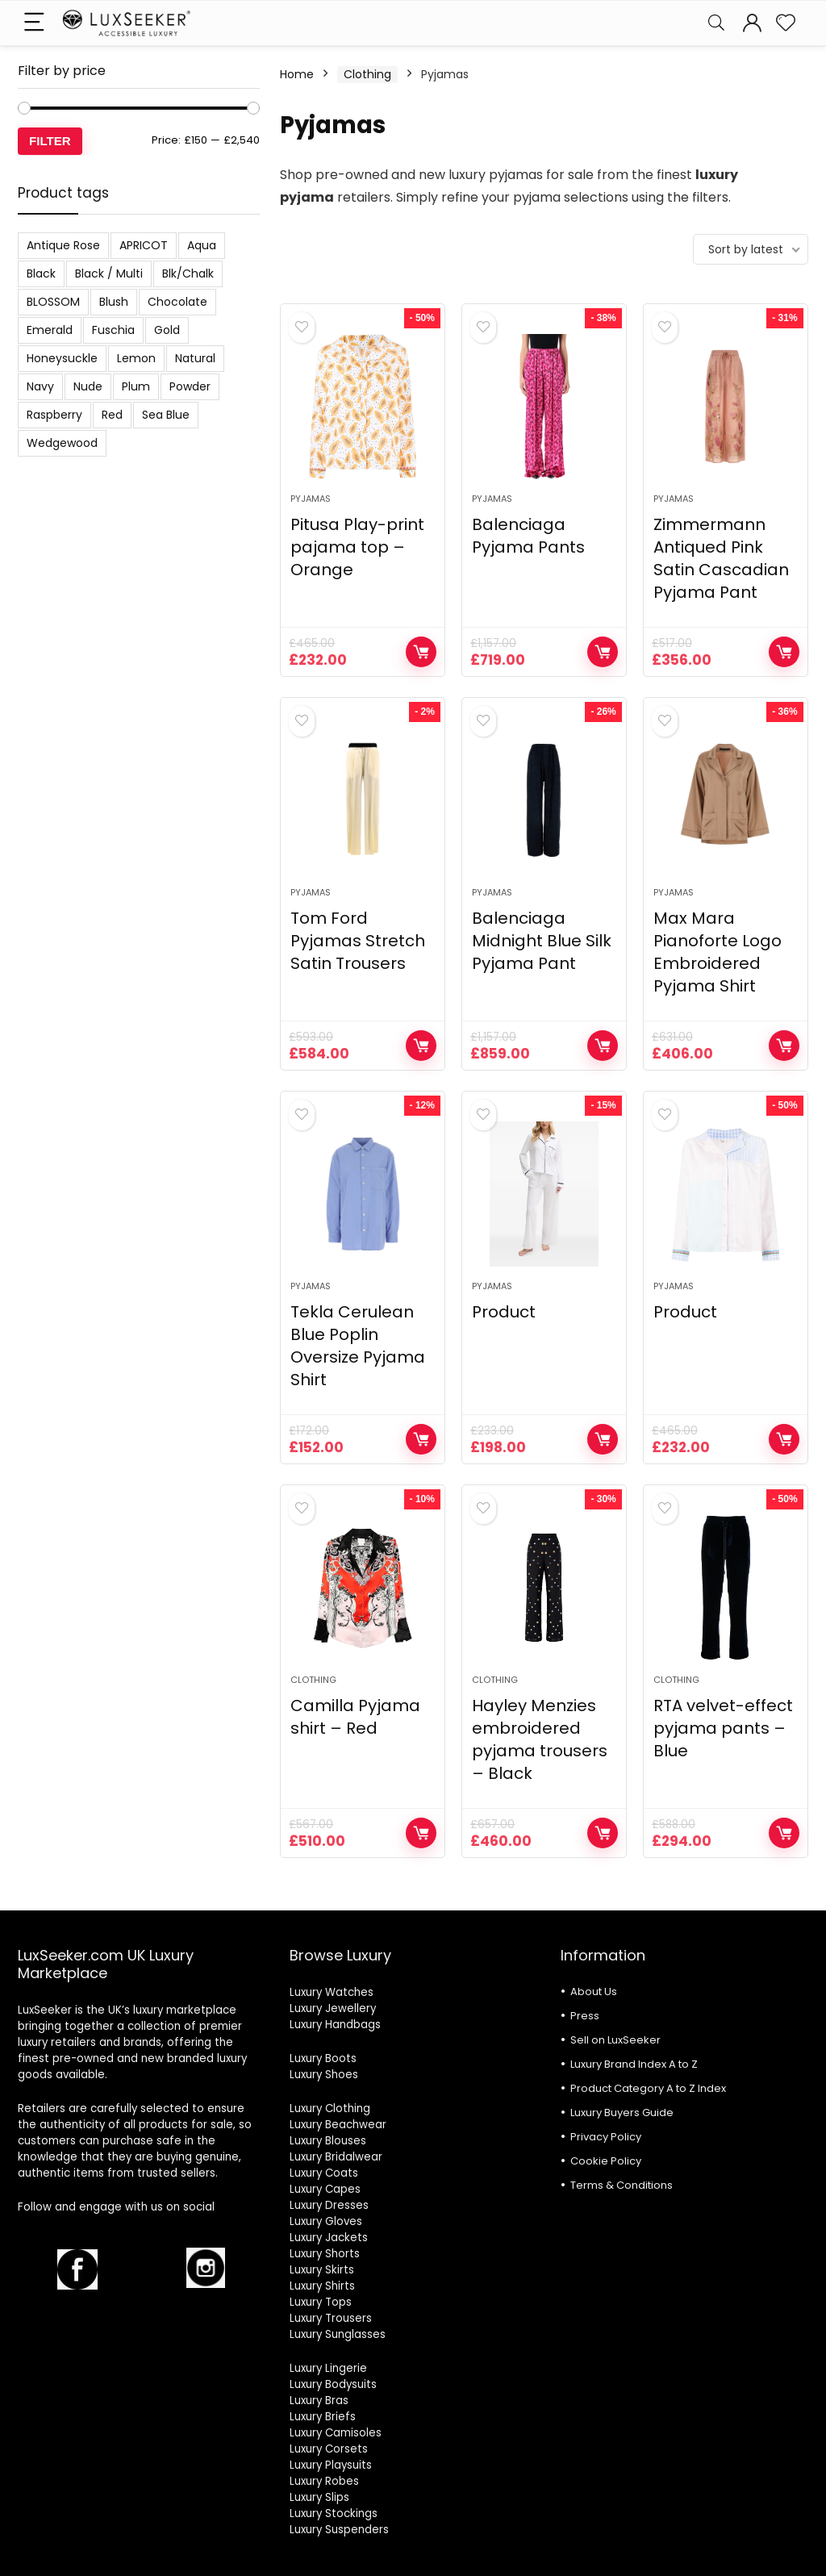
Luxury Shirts (322, 2286)
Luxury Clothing (330, 2108)
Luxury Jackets (329, 2237)
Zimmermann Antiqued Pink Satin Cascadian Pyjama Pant (721, 558)
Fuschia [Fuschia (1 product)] (113, 330)
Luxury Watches (331, 1992)
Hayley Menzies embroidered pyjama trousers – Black (539, 1739)
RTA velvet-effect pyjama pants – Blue (723, 1728)
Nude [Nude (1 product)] (87, 386)
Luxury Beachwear (338, 2124)
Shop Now (421, 652)
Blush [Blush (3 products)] (113, 302)
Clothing (367, 74)
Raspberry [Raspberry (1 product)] (54, 415)
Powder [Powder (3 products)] (190, 386)
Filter (50, 141)
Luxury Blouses (328, 2140)
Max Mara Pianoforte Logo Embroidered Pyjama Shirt (717, 952)
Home (297, 74)
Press (584, 2015)
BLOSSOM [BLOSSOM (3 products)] (53, 302)
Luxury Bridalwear (336, 2157)
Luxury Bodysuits (333, 2384)
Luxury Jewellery (333, 2008)
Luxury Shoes (324, 2074)
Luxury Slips (319, 2497)
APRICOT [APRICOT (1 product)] (143, 245)
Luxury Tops (321, 2302)
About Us (593, 1991)
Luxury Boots (323, 2058)
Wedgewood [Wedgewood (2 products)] (62, 443)
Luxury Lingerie (328, 2368)
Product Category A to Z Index (648, 2088)
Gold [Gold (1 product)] (167, 330)
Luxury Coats (324, 2173)
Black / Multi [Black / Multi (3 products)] (109, 273)
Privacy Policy (605, 2136)
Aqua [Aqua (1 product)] (201, 245)
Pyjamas (310, 498)
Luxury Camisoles (336, 2432)
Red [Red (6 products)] (112, 415)
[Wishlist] (785, 23)
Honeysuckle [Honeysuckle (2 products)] (62, 358)
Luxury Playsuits (331, 2465)
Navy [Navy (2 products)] (40, 386)
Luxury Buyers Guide (622, 2112)
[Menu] (37, 23)
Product (504, 1312)
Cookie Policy (605, 2161)
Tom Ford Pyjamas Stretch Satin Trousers (357, 941)
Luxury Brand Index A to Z (634, 2064)
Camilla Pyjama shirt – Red (355, 1716)
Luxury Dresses (329, 2205)
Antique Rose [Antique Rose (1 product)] (63, 245)
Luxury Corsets (329, 2449)
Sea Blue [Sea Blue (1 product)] (166, 415)
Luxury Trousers (331, 2318)
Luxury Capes (325, 2189)
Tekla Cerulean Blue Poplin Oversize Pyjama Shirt (357, 1346)
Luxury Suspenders (339, 2529)
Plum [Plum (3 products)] (136, 386)
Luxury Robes (324, 2481)
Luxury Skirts (322, 2269)
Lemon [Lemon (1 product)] (136, 358)
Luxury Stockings (334, 2513)
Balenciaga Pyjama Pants (528, 535)
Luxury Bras (319, 2400)
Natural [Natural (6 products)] (195, 358)
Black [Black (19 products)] (41, 273)
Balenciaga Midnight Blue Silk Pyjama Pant (541, 941)
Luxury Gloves (326, 2221)
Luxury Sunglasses (338, 2334)
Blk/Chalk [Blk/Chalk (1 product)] (188, 273)
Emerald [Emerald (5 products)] (50, 330)
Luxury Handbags (335, 2024)
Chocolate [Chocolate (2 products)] (177, 302)
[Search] (716, 23)
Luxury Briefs (323, 2416)
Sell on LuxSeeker (615, 2040)
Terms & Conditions (621, 2185)
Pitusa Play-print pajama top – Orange (357, 547)
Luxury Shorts (325, 2253)
